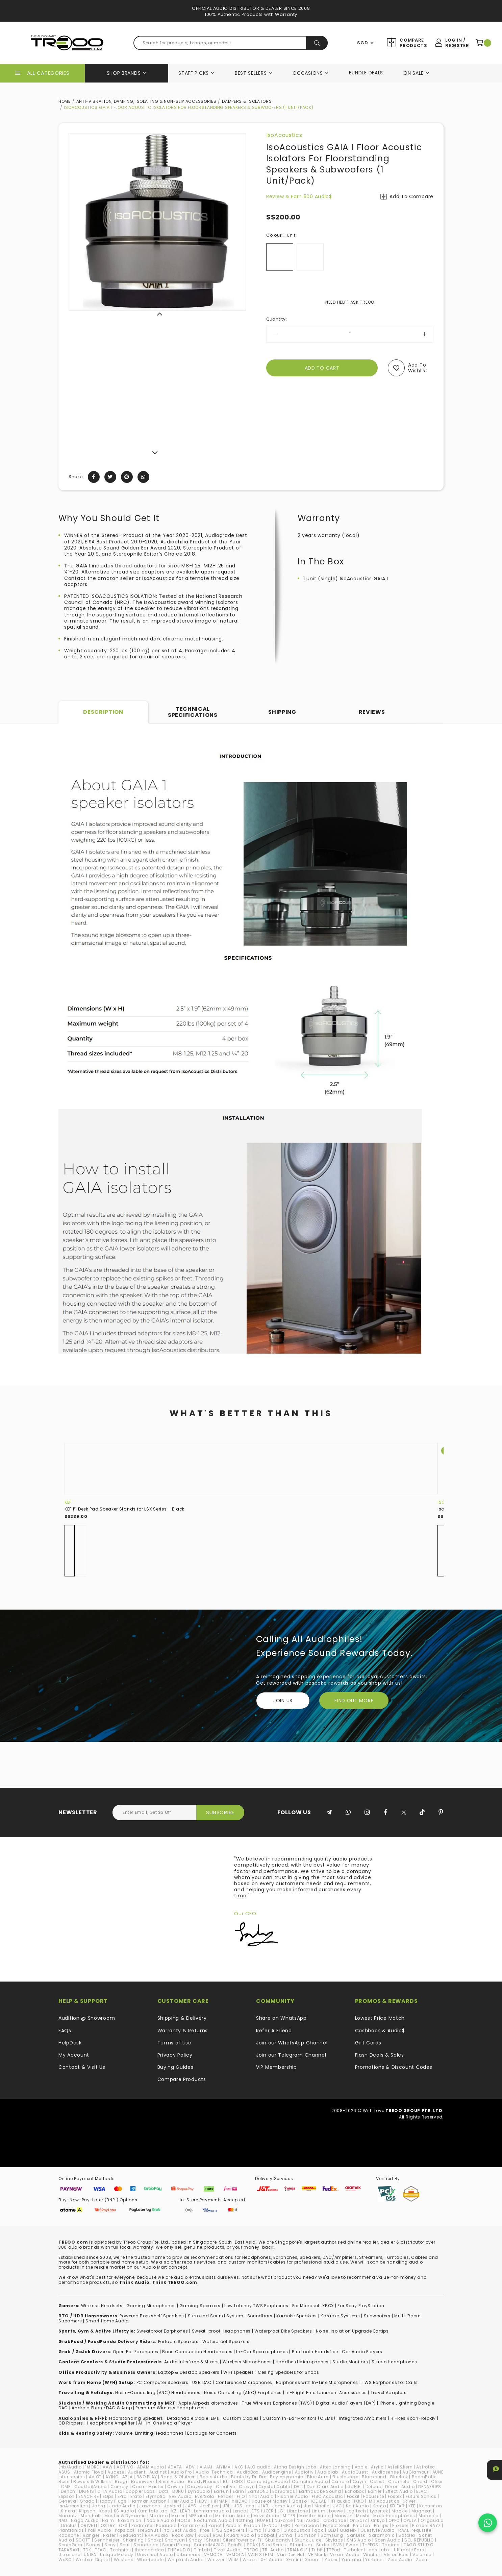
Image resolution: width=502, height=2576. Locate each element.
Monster (343, 2516)
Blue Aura (318, 2477)
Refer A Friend (274, 2031)
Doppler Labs (140, 2491)
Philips (381, 2525)
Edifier (375, 2491)
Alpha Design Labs (295, 2467)
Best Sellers (251, 73)
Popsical (124, 2530)
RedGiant (130, 2535)
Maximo (159, 2516)
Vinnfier (371, 2554)
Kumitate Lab (152, 2511)
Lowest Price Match (380, 2018)
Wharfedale (150, 2559)
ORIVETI (88, 2525)
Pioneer (400, 2525)
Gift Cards (368, 2043)
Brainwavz (143, 2481)
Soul (125, 2545)
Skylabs (334, 2540)
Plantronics (71, 2530)
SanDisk (356, 2535)
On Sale (413, 73)
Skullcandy (278, 2540)
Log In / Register (457, 43)
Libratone (297, 2511)
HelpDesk (70, 2043)
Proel (205, 2530)
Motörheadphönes (394, 2516)
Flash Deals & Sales (379, 2055)
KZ (173, 2511)
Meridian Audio (232, 2516)
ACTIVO (125, 2467)
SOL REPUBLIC (419, 2540)
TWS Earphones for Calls (390, 2382)
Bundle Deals (366, 72)
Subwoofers (377, 2316)
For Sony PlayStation (360, 2306)
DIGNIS (86, 2491)
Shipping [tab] (282, 712)
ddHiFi (354, 2486)
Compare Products (413, 43)
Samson (307, 2535)
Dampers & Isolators (247, 101)
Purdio (272, 2530)
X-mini (293, 2559)
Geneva (67, 2501)
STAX (252, 2545)
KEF (68, 1502)
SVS (337, 2545)
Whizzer (216, 2559)
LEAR (185, 2511)
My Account (73, 2055)
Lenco (239, 2511)
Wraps (250, 2559)
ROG (218, 2535)
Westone (123, 2559)
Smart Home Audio (106, 2321)
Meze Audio (266, 2516)
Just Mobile (316, 2506)
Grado (87, 2501)
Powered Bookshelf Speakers (152, 2316)
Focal (353, 2496)
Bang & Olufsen (178, 2477)
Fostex (395, 2496)
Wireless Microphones (247, 2362)
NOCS (183, 2520)
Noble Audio (160, 2520)
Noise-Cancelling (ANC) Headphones (157, 2392)
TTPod (333, 2550)
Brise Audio (171, 2481)
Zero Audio (400, 2559)
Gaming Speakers (200, 2306)
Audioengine (276, 2472)
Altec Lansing (335, 2467)
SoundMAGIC (209, 2545)
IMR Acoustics (383, 2501)
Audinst (158, 2472)
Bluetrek (399, 2477)
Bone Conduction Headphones (197, 2352)
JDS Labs (244, 2506)
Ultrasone (69, 2554)
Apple (361, 2467)
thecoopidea (149, 2550)
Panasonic (192, 2525)
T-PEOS (370, 2545)
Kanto (379, 2506)
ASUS (64, 2472)
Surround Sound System (216, 2316)
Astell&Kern (400, 2467)
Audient (137, 2472)
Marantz (67, 2516)
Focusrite (373, 2496)
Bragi (121, 2481)
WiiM (233, 2559)
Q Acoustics (297, 2530)
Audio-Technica (214, 2472)
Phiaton (361, 2525)
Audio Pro (181, 2472)
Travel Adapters (389, 2392)
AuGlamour (415, 2472)
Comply (119, 2486)
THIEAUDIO (179, 2550)
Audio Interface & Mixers (191, 2362)
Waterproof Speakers (226, 2341)
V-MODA (213, 2554)
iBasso (299, 2501)
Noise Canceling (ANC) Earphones (243, 2392)
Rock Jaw (183, 2535)
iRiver (409, 2501)
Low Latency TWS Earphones (256, 2306)
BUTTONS (233, 2481)
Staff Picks (193, 73)
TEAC (100, 2550)
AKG (239, 2467)
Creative (225, 2486)
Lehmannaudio (211, 2511)
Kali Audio (357, 2506)
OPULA (410, 2520)
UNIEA (90, 2554)
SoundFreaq (176, 2545)
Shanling (133, 2540)
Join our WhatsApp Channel (292, 2043)
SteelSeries (273, 2545)
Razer (109, 2535)
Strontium (301, 2545)
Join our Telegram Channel (291, 2055)
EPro (122, 2496)
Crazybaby (199, 2486)
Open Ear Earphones (135, 2352)
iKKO (359, 2501)
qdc (319, 2530)
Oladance (334, 2520)
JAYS (190, 2506)
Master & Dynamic (125, 2516)
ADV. (191, 2467)
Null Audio (308, 2520)
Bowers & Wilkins (92, 2481)
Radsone (68, 2535)
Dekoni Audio (400, 2486)
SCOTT (83, 2540)
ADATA (175, 2467)
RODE (203, 2535)
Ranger (91, 2535)
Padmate (141, 2525)
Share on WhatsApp (281, 2018)
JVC (337, 2506)
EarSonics (283, 2491)
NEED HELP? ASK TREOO (349, 302)
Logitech (356, 2511)
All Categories (48, 72)
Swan (352, 2545)
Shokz (154, 2540)
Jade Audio (122, 2506)
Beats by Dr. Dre (248, 2477)
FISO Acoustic (327, 2496)
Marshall (91, 2516)
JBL (226, 2506)
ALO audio (258, 2467)
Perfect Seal (336, 2525)
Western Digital (93, 2559)
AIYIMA (223, 2467)
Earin (238, 2491)
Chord (420, 2481)
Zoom (422, 2559)
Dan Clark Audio (325, 2486)
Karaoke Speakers (296, 2316)
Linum (319, 2511)
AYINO (112, 2477)
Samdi (286, 2535)
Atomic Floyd (89, 2472)
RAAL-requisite (414, 2530)
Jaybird (172, 2506)
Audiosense (385, 2472)
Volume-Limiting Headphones (149, 2433)
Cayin (360, 2481)
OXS (123, 2525)
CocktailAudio (90, 2486)
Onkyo (378, 2520)
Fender (225, 2496)
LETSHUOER (262, 2511)
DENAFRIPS (429, 2486)
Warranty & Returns (182, 2031)
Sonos (93, 2545)
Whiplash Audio (186, 2559)
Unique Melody (116, 2554)
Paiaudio (166, 2525)
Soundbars (260, 2316)
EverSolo (204, 2496)
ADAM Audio (150, 2467)
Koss (104, 2511)
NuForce (284, 2520)
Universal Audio (155, 2554)
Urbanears (188, 2554)
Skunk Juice (308, 2540)
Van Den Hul (290, 2554)
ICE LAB (319, 2501)
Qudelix (348, 2530)
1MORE (92, 2467)
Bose (64, 2481)
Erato (136, 2496)
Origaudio (432, 2520)
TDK (87, 2550)
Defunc (373, 2486)
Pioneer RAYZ (426, 2525)
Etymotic (156, 2496)
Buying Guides (175, 2067)
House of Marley (270, 2501)
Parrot (215, 2525)
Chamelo (398, 2481)
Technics (120, 2550)
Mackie (399, 2511)
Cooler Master (148, 2486)
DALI (298, 2486)
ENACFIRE (88, 2496)
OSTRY (108, 2525)
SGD (362, 43)
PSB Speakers (230, 2530)
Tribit (317, 2550)
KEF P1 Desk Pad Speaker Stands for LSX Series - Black (124, 1509)
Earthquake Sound (320, 2491)
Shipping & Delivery (182, 2018)
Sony (110, 2545)
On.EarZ (358, 2520)
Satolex (406, 2535)
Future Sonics (421, 2496)
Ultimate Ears (409, 2550)
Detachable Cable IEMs (193, 2418)
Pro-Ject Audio (179, 2530)
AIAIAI (206, 2467)
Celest (377, 2481)
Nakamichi (130, 2520)
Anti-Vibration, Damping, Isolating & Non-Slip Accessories (146, 101)
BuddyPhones (203, 2481)
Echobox (354, 2491)
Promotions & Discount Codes (393, 2067)
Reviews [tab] (372, 712)
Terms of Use (174, 2043)
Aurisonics (73, 2477)
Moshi (363, 2516)
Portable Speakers (178, 2341)
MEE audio (200, 2516)
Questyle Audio (377, 2530)
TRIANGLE (297, 2550)
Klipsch (87, 2511)
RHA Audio (156, 2535)
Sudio (323, 2545)
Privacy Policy (175, 2055)
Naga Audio (84, 2520)
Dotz (164, 2491)
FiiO (241, 2496)
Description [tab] (103, 712)
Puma (254, 2530)
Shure (212, 2540)
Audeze (115, 2472)
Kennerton (430, 2506)
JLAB (263, 2506)
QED (332, 2530)
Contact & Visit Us (81, 2067)
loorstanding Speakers (137, 2418)
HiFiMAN (219, 2501)
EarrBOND (258, 2491)
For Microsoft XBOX (313, 2306)
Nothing (244, 2520)
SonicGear (70, 2545)
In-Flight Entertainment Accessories (326, 2392)
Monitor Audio (315, 2516)
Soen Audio (388, 2540)
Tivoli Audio (227, 2550)
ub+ (385, 2550)
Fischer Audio (292, 2496)
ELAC (421, 2491)
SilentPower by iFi (242, 2540)
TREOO (251, 2550)
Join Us (283, 1700)
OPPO (394, 2520)
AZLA (127, 2477)
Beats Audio (213, 2477)
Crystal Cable (274, 2486)
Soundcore (145, 2545)
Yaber (331, 2559)
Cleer (437, 2481)
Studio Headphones (394, 2362)
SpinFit (235, 2545)
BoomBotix (424, 2477)
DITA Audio (110, 2491)
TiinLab (202, 2550)
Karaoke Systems (340, 2316)
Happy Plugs (112, 2501)
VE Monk (317, 2554)
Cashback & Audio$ (380, 2031)
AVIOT (95, 2477)
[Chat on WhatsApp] (487, 2522)
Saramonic (382, 2535)
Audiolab (327, 2472)
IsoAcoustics (284, 135)
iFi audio (340, 2501)
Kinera (68, 2511)
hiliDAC (240, 2501)
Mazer (178, 2516)
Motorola (429, 2516)
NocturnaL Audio (213, 2520)
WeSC (65, 2559)
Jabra (99, 2506)
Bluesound (374, 2477)
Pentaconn (307, 2525)
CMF (65, 2486)
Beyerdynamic (286, 2477)
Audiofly (304, 2472)
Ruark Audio (240, 2535)
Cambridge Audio (267, 2481)
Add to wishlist (418, 367)
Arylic (377, 2467)
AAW (108, 2467)
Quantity (276, 319)
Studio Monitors (350, 2362)
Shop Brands (124, 73)
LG (280, 2511)
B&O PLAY (146, 2477)
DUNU (178, 2491)
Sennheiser (106, 2540)
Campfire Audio (310, 2481)
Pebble (233, 2525)
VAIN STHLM (260, 2554)
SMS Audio (359, 2540)
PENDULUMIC (277, 2525)
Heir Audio (182, 2501)
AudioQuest (355, 2472)
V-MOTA (235, 2554)
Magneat (421, 2511)
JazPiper (209, 2506)
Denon (68, 2491)
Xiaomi (313, 2559)
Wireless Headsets (102, 2306)
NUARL (264, 2520)
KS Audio (124, 2511)
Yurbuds (374, 2559)
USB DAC (202, 2382)
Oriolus (69, 2525)
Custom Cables (241, 2418)
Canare (340, 2481)
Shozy (196, 2540)
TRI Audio (272, 2550)
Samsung (332, 2535)
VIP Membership (276, 2067)
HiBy (202, 2501)
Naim (108, 2520)
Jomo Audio (286, 2506)
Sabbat (266, 2535)
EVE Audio (180, 2496)
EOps (108, 2496)
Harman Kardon (148, 2501)
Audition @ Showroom (86, 2018)
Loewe (336, 2511)
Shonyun (175, 2540)
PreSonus (148, 2530)
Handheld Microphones (302, 2362)
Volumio (421, 2554)
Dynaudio (199, 2491)
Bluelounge (345, 2477)
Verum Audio (344, 2554)
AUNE (438, 2472)
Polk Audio (99, 2530)
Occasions (308, 73)
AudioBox (247, 2472)
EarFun (221, 2491)
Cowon (175, 2486)
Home (64, 101)
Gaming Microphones (151, 2306)
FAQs (64, 2031)
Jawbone (149, 2506)
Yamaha (351, 2559)
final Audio (261, 2496)
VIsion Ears (396, 2554)
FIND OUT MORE (353, 1700)
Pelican (252, 2525)
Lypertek (379, 2511)
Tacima (391, 2545)
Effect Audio (398, 2491)
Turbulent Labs (360, 2550)
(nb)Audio (69, 2467)
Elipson (66, 2496)
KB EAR (397, 2506)
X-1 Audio (271, 2559)
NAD (62, 2520)
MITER (289, 2516)
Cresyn (247, 2486)
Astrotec (425, 2467)
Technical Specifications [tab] (193, 712)
